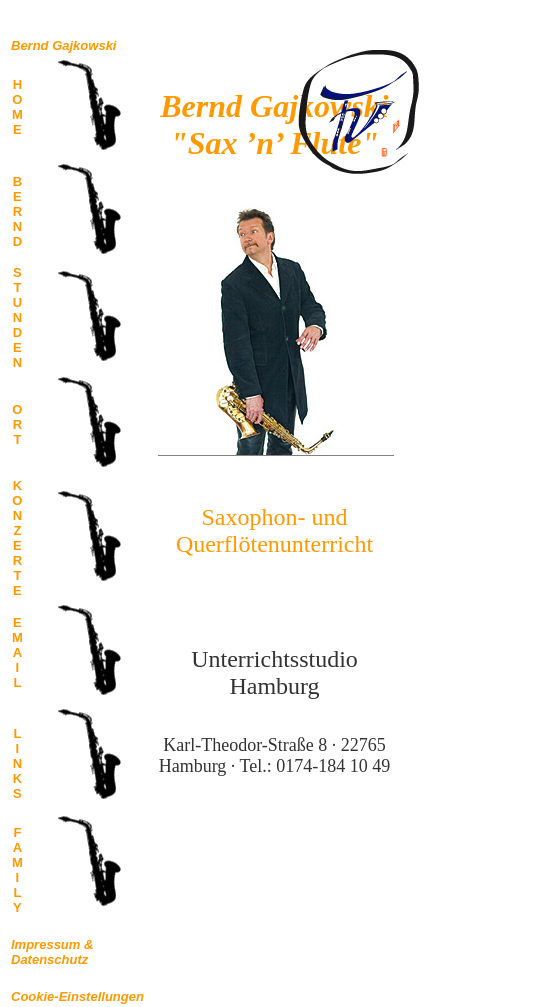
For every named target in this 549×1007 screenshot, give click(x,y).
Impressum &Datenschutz (52, 952)
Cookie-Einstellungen (77, 996)
